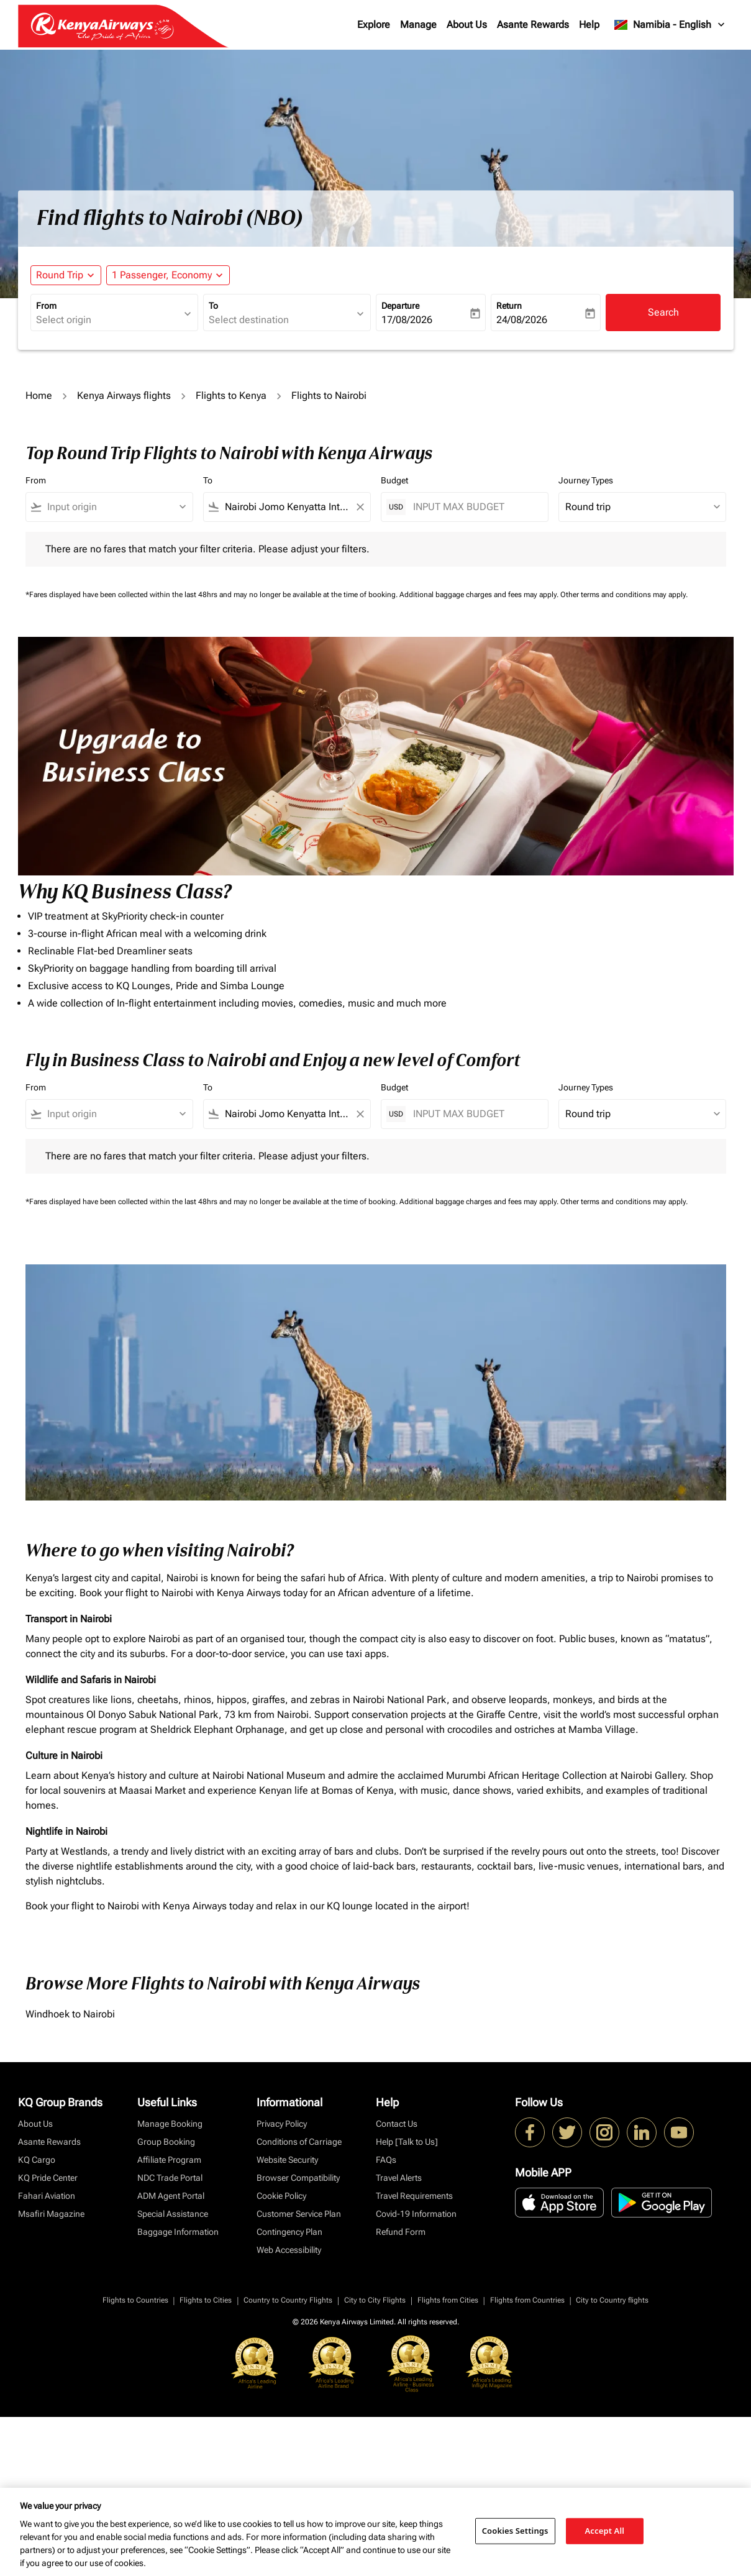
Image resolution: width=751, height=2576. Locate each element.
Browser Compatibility (298, 2178)
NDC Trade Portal (170, 2178)
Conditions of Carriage (299, 2142)
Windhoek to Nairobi (70, 2014)
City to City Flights (375, 2300)
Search (663, 312)
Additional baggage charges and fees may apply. (479, 594)
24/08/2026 (521, 320)
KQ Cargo (36, 2160)
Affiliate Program (169, 2160)
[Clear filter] (359, 507)
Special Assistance (172, 2214)
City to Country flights (612, 2300)
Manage (418, 24)
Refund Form (401, 2232)
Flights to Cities (206, 2300)
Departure (400, 306)
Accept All (605, 2530)
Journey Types (585, 480)
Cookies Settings (515, 2530)
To (213, 306)
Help (589, 24)
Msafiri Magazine (51, 2214)
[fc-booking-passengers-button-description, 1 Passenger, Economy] (162, 275)
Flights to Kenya (231, 395)
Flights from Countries (527, 2300)
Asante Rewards (533, 24)
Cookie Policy (281, 2196)
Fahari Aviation (46, 2196)
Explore (373, 24)
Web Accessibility (289, 2250)
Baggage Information (178, 2232)
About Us (467, 24)
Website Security (287, 2160)
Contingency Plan (289, 2232)
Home (38, 395)
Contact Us (396, 2124)
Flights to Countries (135, 2300)
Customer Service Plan (299, 2214)
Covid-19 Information (416, 2214)
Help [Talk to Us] (407, 2142)
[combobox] (108, 320)
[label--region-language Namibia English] (670, 24)
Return (509, 306)
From (46, 306)
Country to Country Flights (288, 2300)
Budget (394, 480)
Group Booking (166, 2142)
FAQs (386, 2160)
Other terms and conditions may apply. (624, 594)
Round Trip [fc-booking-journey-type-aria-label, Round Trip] (59, 275)
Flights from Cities (447, 2300)
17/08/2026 (406, 320)
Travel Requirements (414, 2196)
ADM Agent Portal (170, 2196)
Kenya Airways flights (124, 395)
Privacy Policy (282, 2124)
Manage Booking (170, 2124)
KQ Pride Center (48, 2178)
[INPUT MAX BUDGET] (474, 507)
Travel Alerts (399, 2178)
